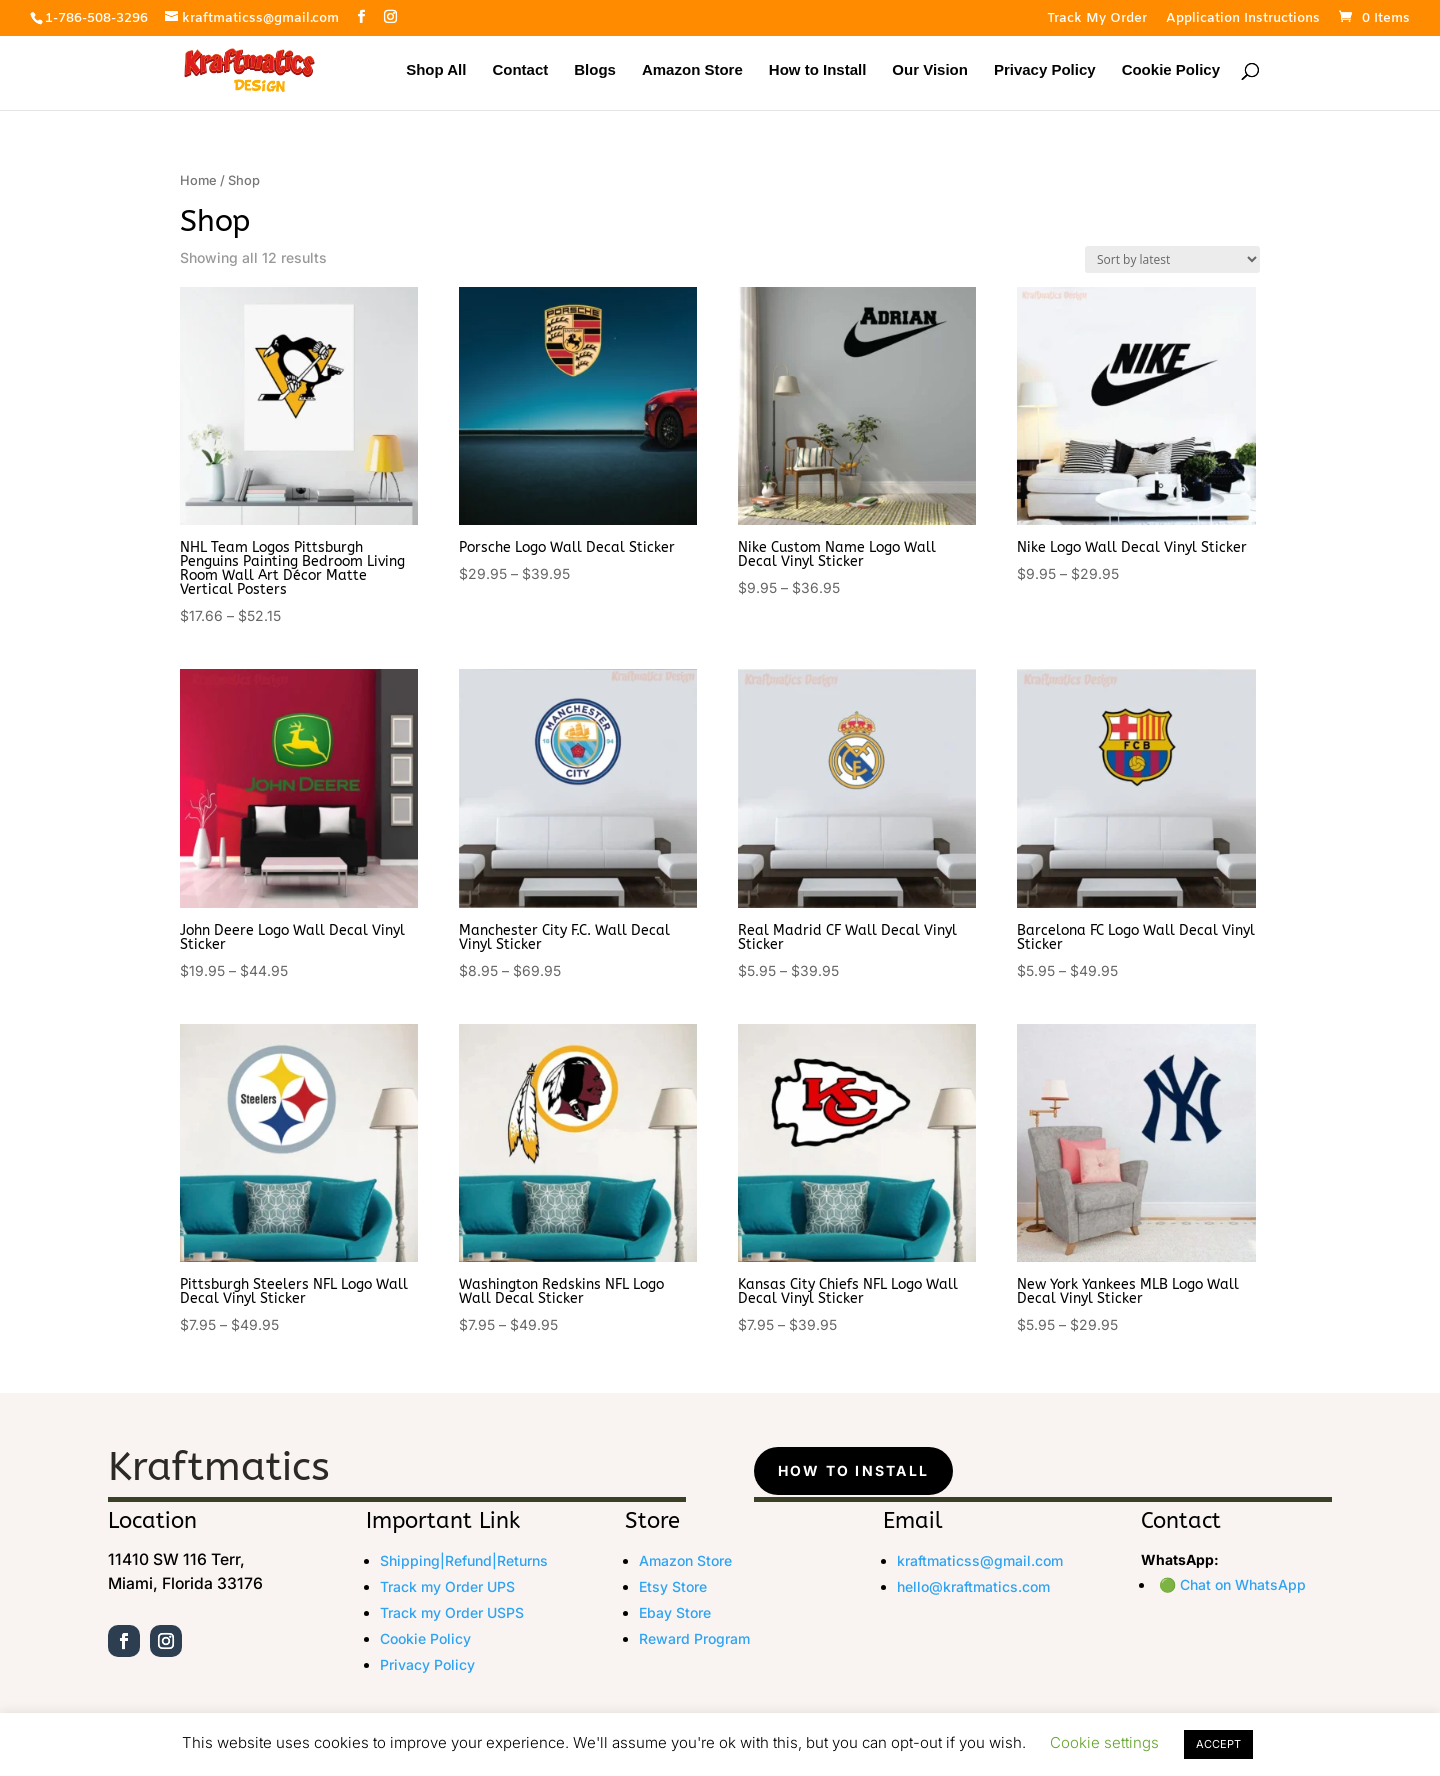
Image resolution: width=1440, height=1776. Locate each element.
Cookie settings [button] (1104, 1742)
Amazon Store (692, 70)
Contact (520, 70)
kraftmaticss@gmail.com (980, 1560)
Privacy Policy (1045, 70)
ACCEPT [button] (1218, 1744)
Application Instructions (1243, 19)
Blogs (595, 70)
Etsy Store (673, 1586)
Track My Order (1097, 19)
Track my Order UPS (447, 1586)
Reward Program (694, 1638)
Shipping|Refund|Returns (464, 1560)
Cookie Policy (1171, 70)
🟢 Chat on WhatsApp (1232, 1584)
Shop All (436, 70)
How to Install (818, 70)
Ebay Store (675, 1612)
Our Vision (930, 70)
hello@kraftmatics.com (973, 1586)
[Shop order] (1172, 259)
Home (198, 180)
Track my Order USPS (452, 1612)
